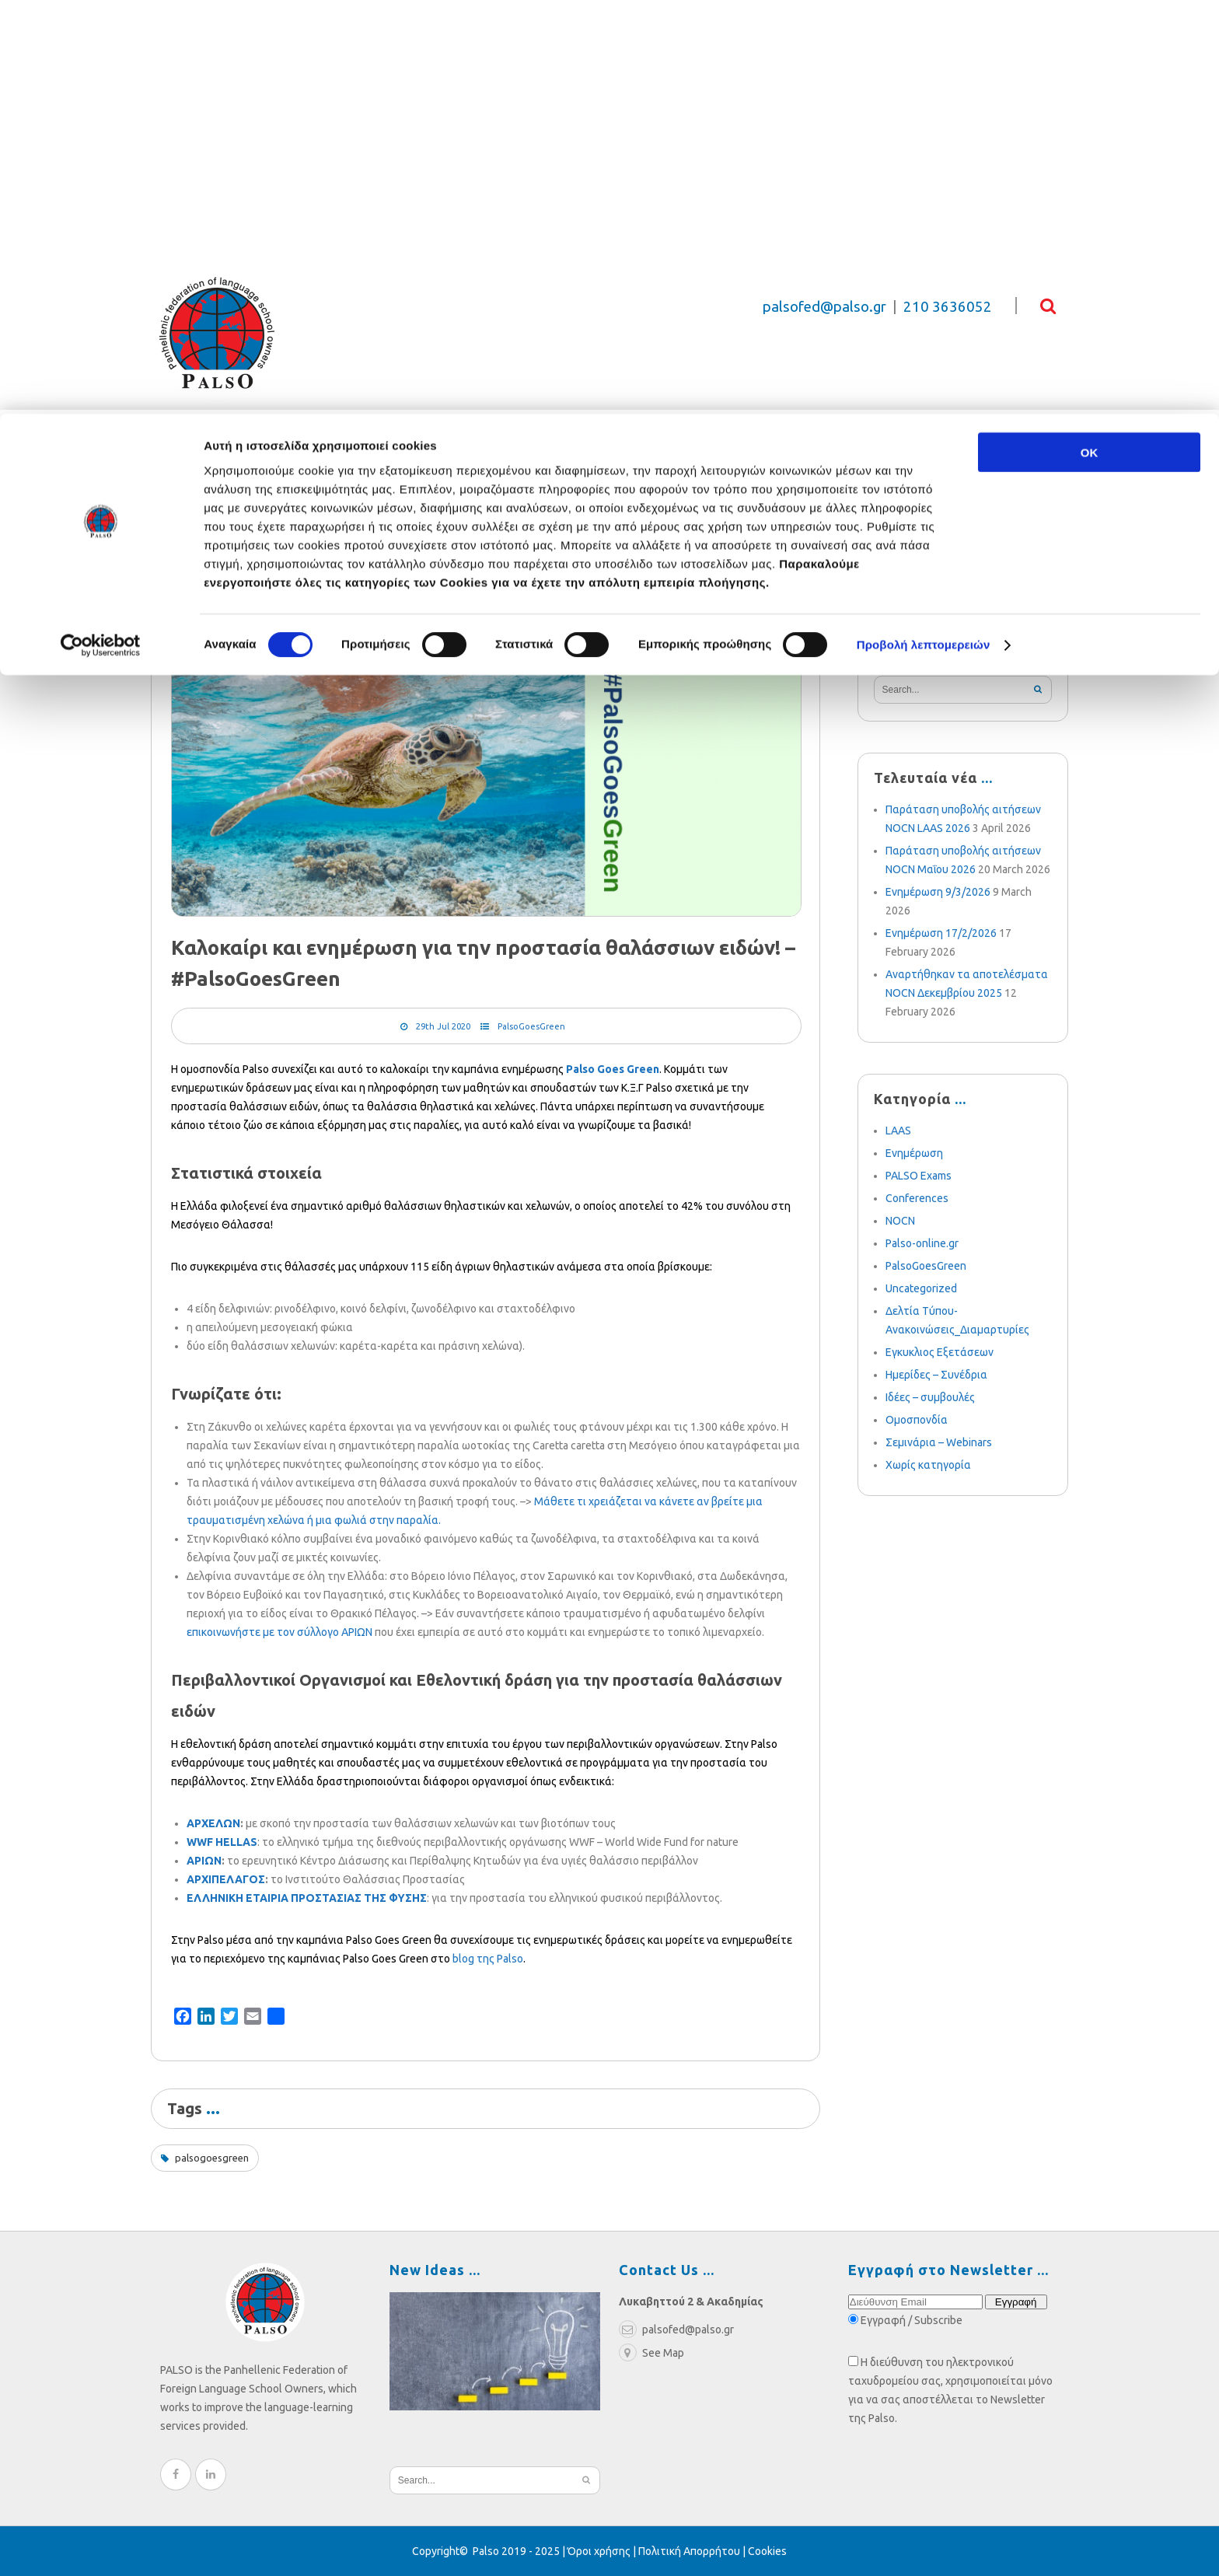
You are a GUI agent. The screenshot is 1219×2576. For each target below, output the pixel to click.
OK (1089, 38)
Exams (386, 470)
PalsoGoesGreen (531, 1026)
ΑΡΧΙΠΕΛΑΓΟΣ (226, 1879)
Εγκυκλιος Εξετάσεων (939, 1352)
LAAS (898, 1130)
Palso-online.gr (922, 1243)
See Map (651, 2353)
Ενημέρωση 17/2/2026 (941, 933)
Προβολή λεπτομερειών (923, 231)
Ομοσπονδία (916, 1420)
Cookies (767, 2551)
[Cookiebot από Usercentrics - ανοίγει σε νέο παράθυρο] (101, 231)
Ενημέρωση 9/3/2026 (937, 892)
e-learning (923, 470)
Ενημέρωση (914, 1153)
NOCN (900, 1221)
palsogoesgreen (212, 2157)
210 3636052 (947, 307)
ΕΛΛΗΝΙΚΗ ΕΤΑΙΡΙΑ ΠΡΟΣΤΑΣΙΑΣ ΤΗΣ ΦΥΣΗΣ (307, 1898)
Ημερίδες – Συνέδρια (936, 1374)
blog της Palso (487, 1958)
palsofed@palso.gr (824, 307)
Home (163, 556)
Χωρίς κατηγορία (928, 1465)
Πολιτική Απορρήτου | (693, 2551)
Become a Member (792, 470)
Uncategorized (921, 1288)
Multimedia (659, 470)
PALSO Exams (918, 1175)
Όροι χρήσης (599, 2551)
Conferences (916, 1198)
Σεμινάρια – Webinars (938, 1442)
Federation (188, 470)
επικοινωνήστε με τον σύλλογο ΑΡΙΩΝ (279, 1632)
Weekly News (545, 470)
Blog (454, 470)
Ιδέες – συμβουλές (930, 1397)
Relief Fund (295, 470)
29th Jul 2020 (443, 1026)
